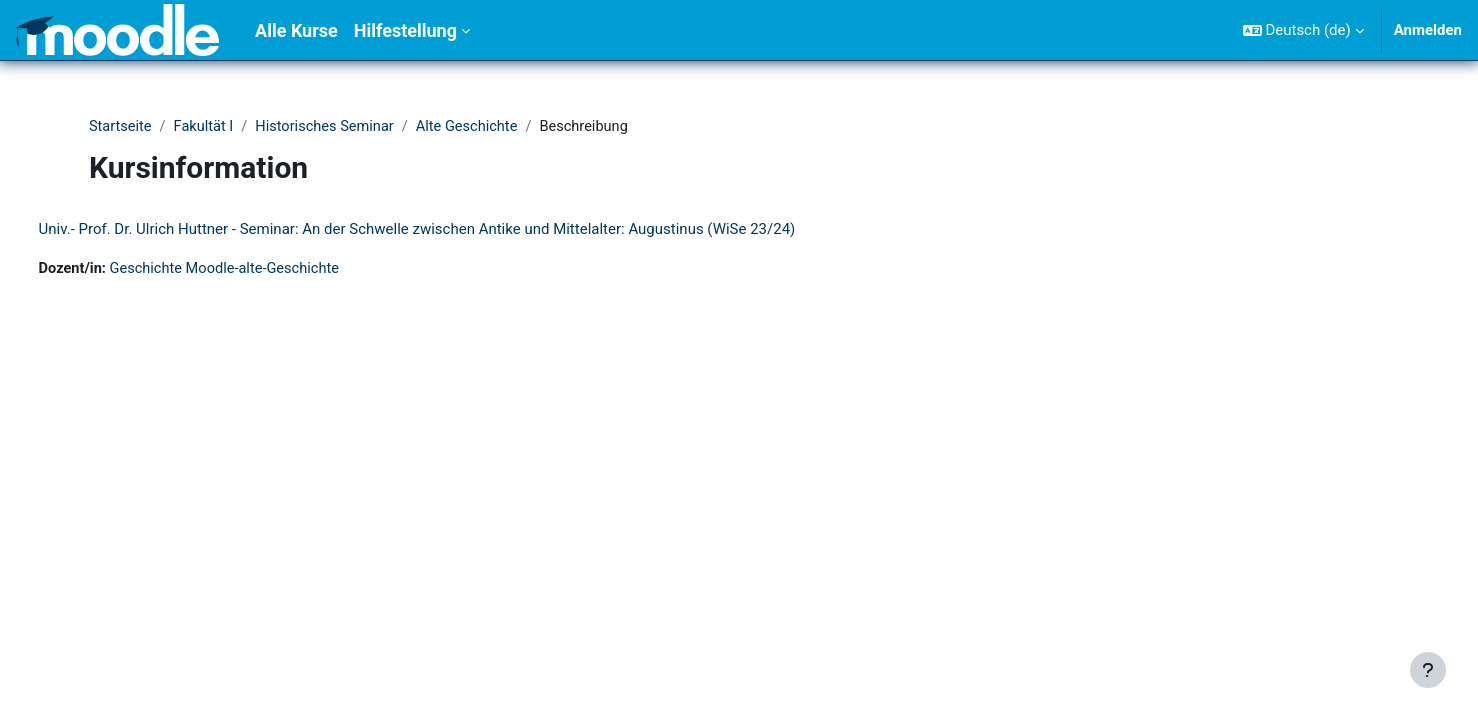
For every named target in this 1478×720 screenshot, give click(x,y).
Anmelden (1428, 30)
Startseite (121, 127)
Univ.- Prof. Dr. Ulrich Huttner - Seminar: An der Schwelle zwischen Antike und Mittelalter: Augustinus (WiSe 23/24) (454, 230)
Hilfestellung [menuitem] (405, 30)
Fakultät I (207, 127)
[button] (1303, 30)
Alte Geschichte (476, 127)
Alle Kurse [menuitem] (296, 30)
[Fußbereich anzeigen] (1428, 670)
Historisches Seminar (330, 127)
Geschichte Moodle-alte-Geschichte (267, 270)
